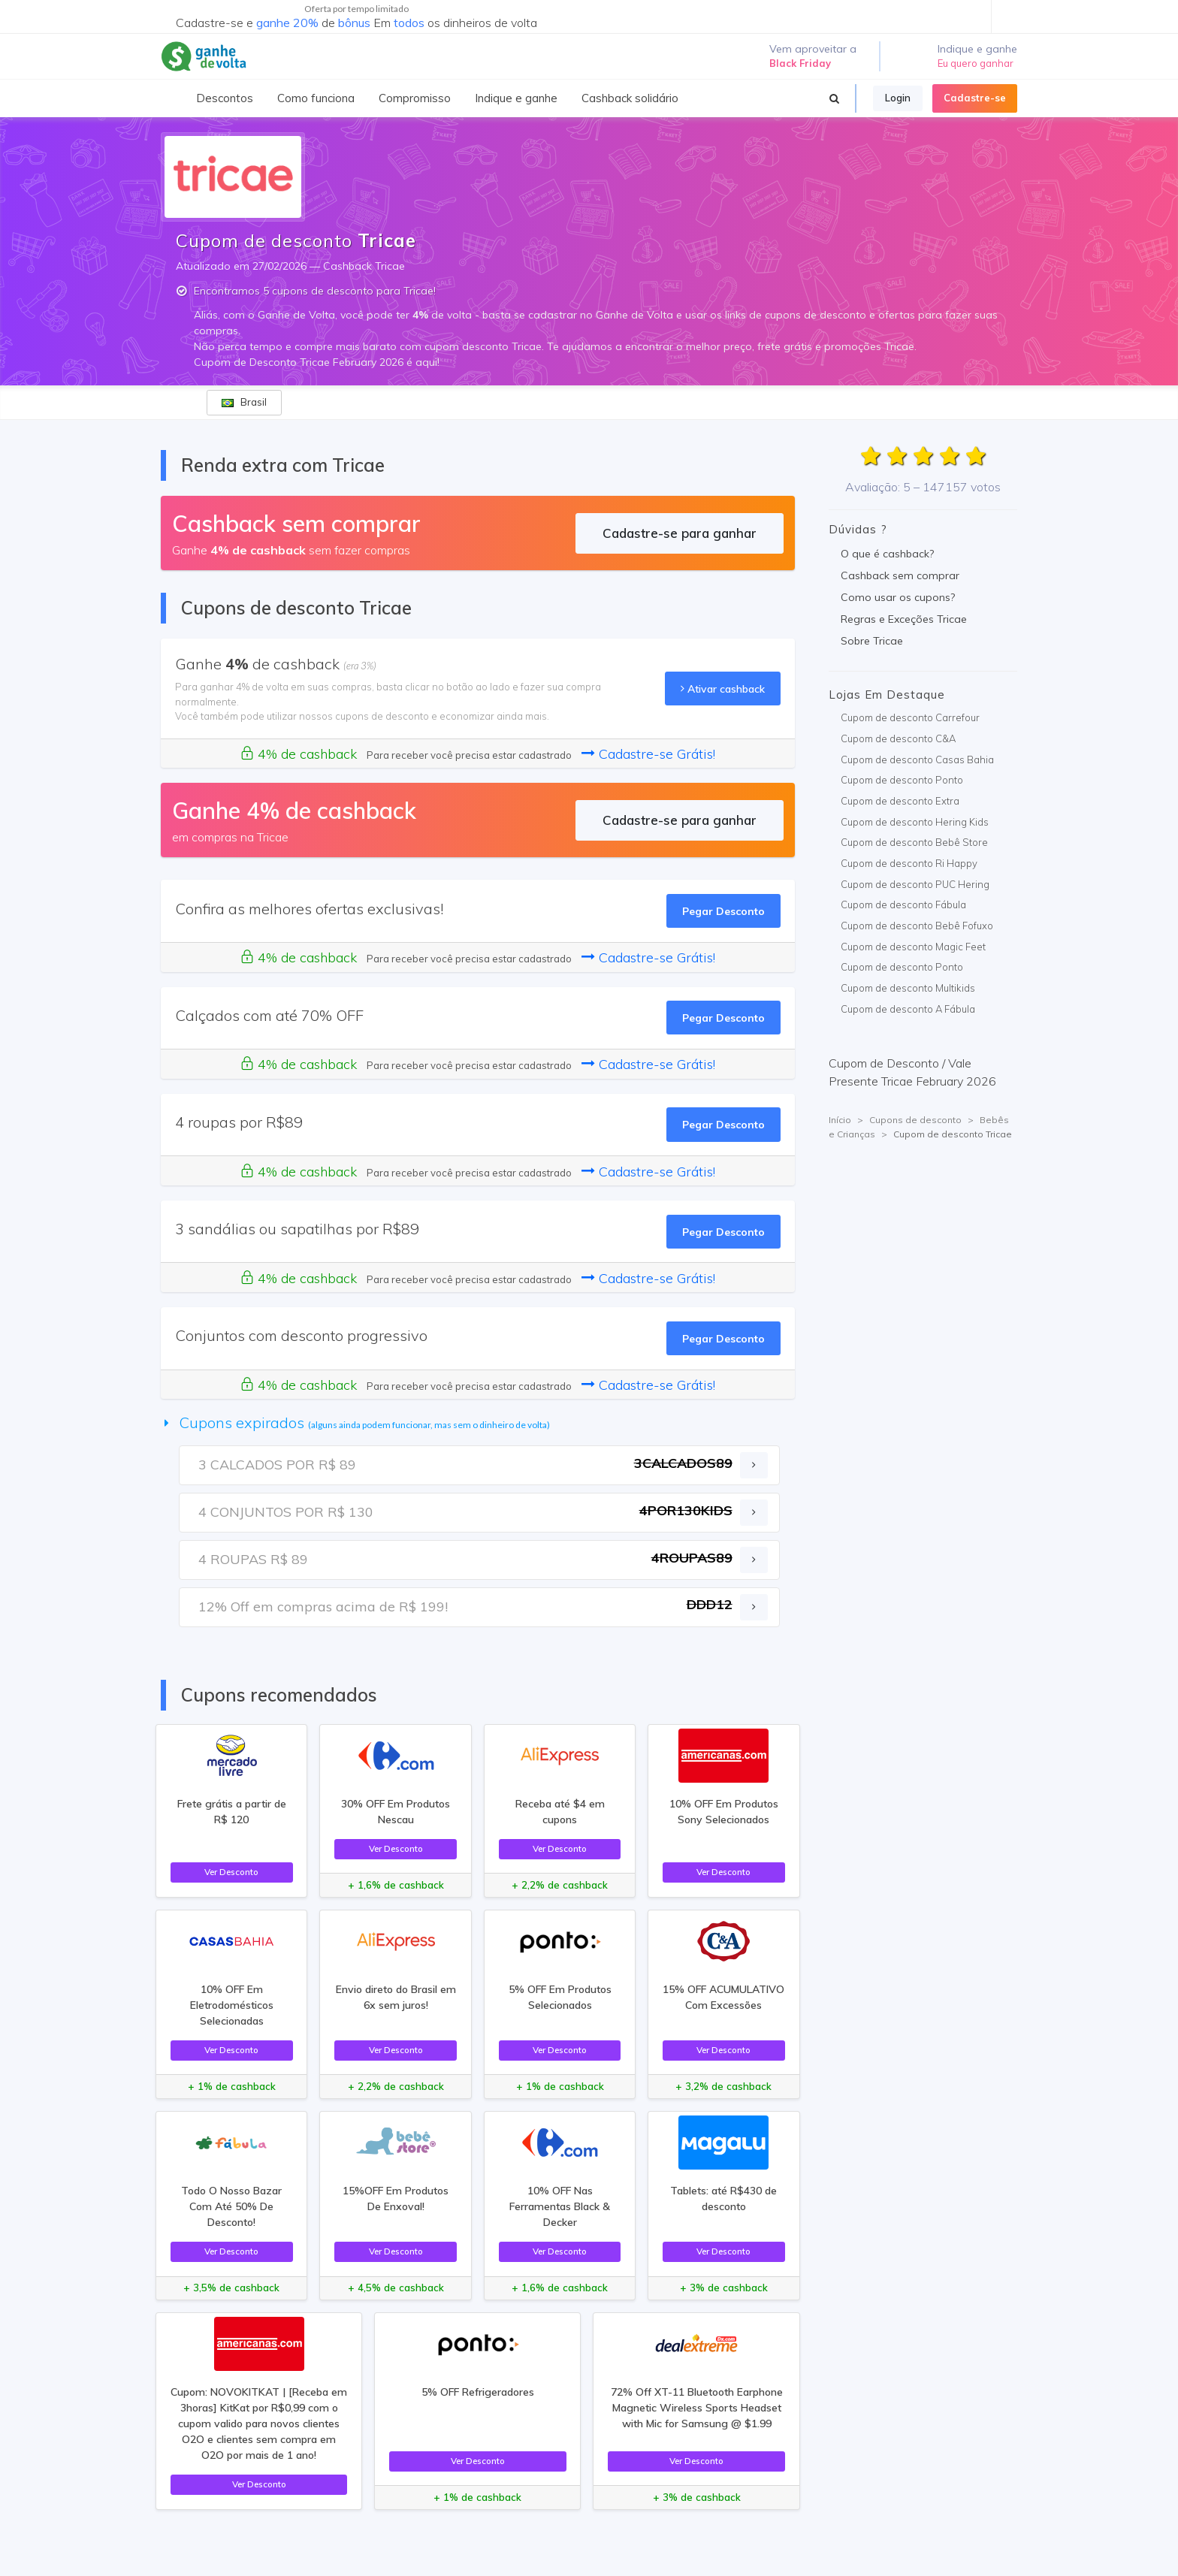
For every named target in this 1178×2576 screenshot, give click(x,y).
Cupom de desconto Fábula (903, 904)
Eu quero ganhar (975, 63)
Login (898, 98)
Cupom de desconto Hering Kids (915, 822)
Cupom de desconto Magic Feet (913, 947)
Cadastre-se (975, 98)
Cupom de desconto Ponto (902, 780)
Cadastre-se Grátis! (648, 754)
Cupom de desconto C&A (898, 738)
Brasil (244, 402)
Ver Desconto (231, 1871)
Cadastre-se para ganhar (680, 533)
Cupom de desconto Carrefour (910, 717)
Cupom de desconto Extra (900, 801)
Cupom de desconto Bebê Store (914, 842)
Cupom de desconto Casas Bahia (917, 759)
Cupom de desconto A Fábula (908, 1009)
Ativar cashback (723, 688)
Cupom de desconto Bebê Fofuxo (917, 926)
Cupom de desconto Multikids (908, 988)
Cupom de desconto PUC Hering (915, 884)
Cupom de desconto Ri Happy (909, 863)
